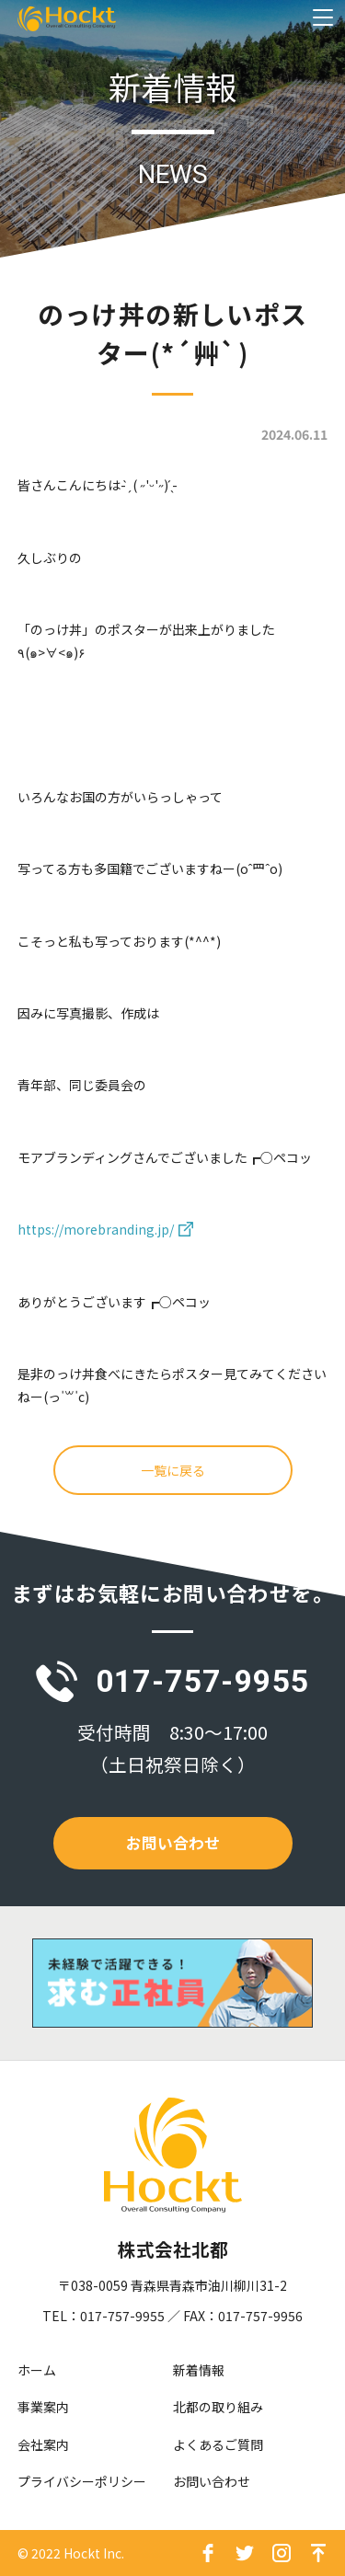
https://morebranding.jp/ (95, 1229)
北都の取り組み (218, 2407)
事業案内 (43, 2407)
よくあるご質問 (218, 2444)
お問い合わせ (173, 1843)
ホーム (36, 2370)
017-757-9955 (203, 1681)
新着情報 (198, 2370)
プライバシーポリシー (81, 2481)
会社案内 (43, 2444)
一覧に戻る (173, 1470)
